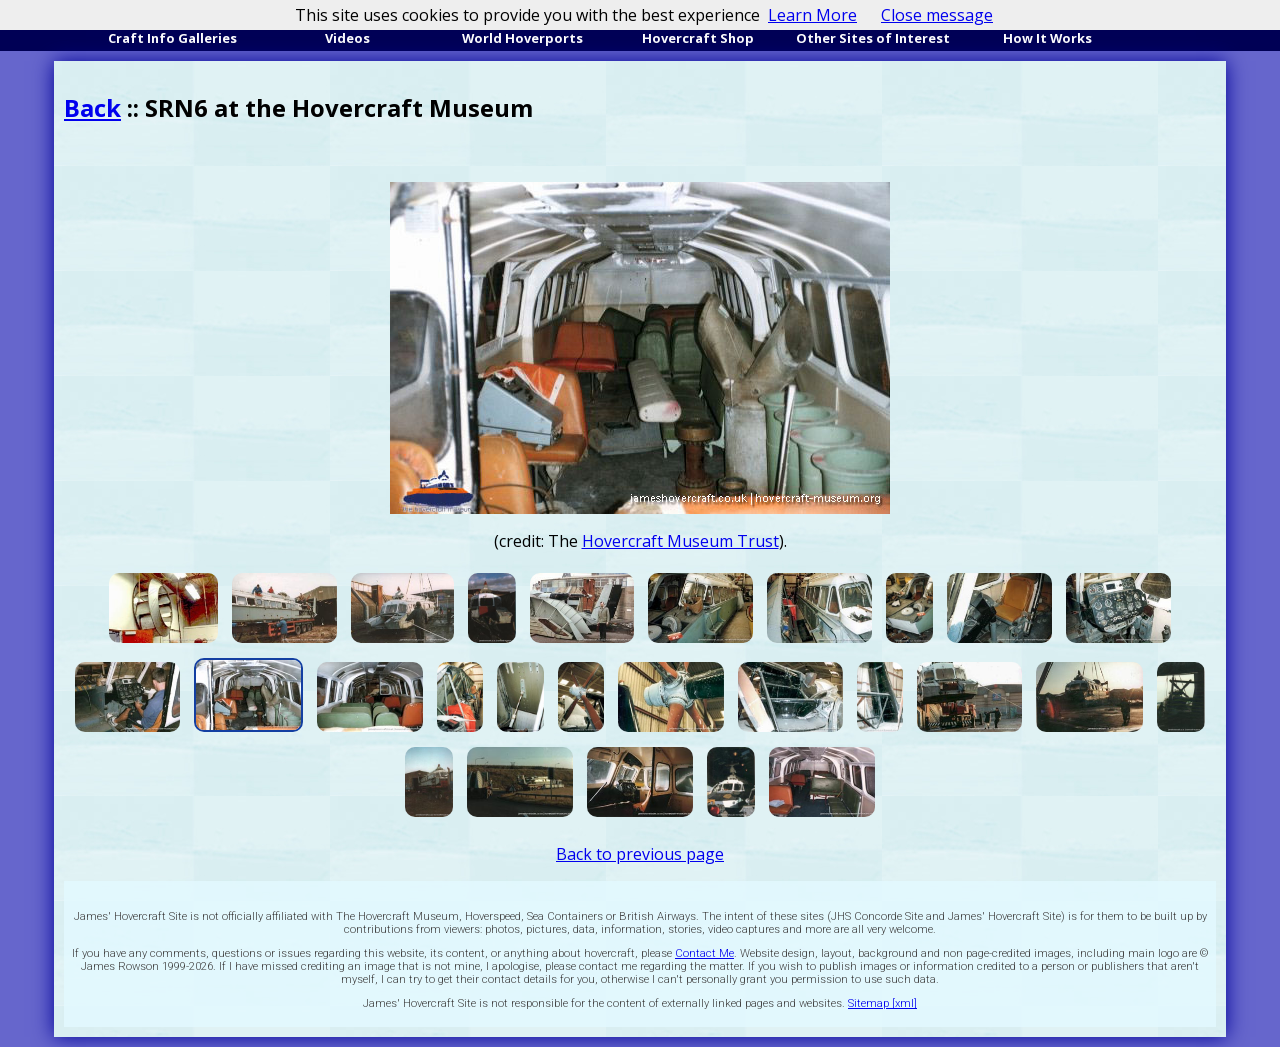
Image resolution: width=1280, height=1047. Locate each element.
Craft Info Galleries (172, 38)
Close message (937, 15)
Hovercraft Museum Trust (680, 541)
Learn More (812, 15)
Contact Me (704, 953)
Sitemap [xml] (882, 1003)
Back (92, 107)
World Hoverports (522, 38)
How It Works (1047, 38)
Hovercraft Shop (698, 38)
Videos (347, 38)
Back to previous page (640, 854)
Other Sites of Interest (873, 38)
